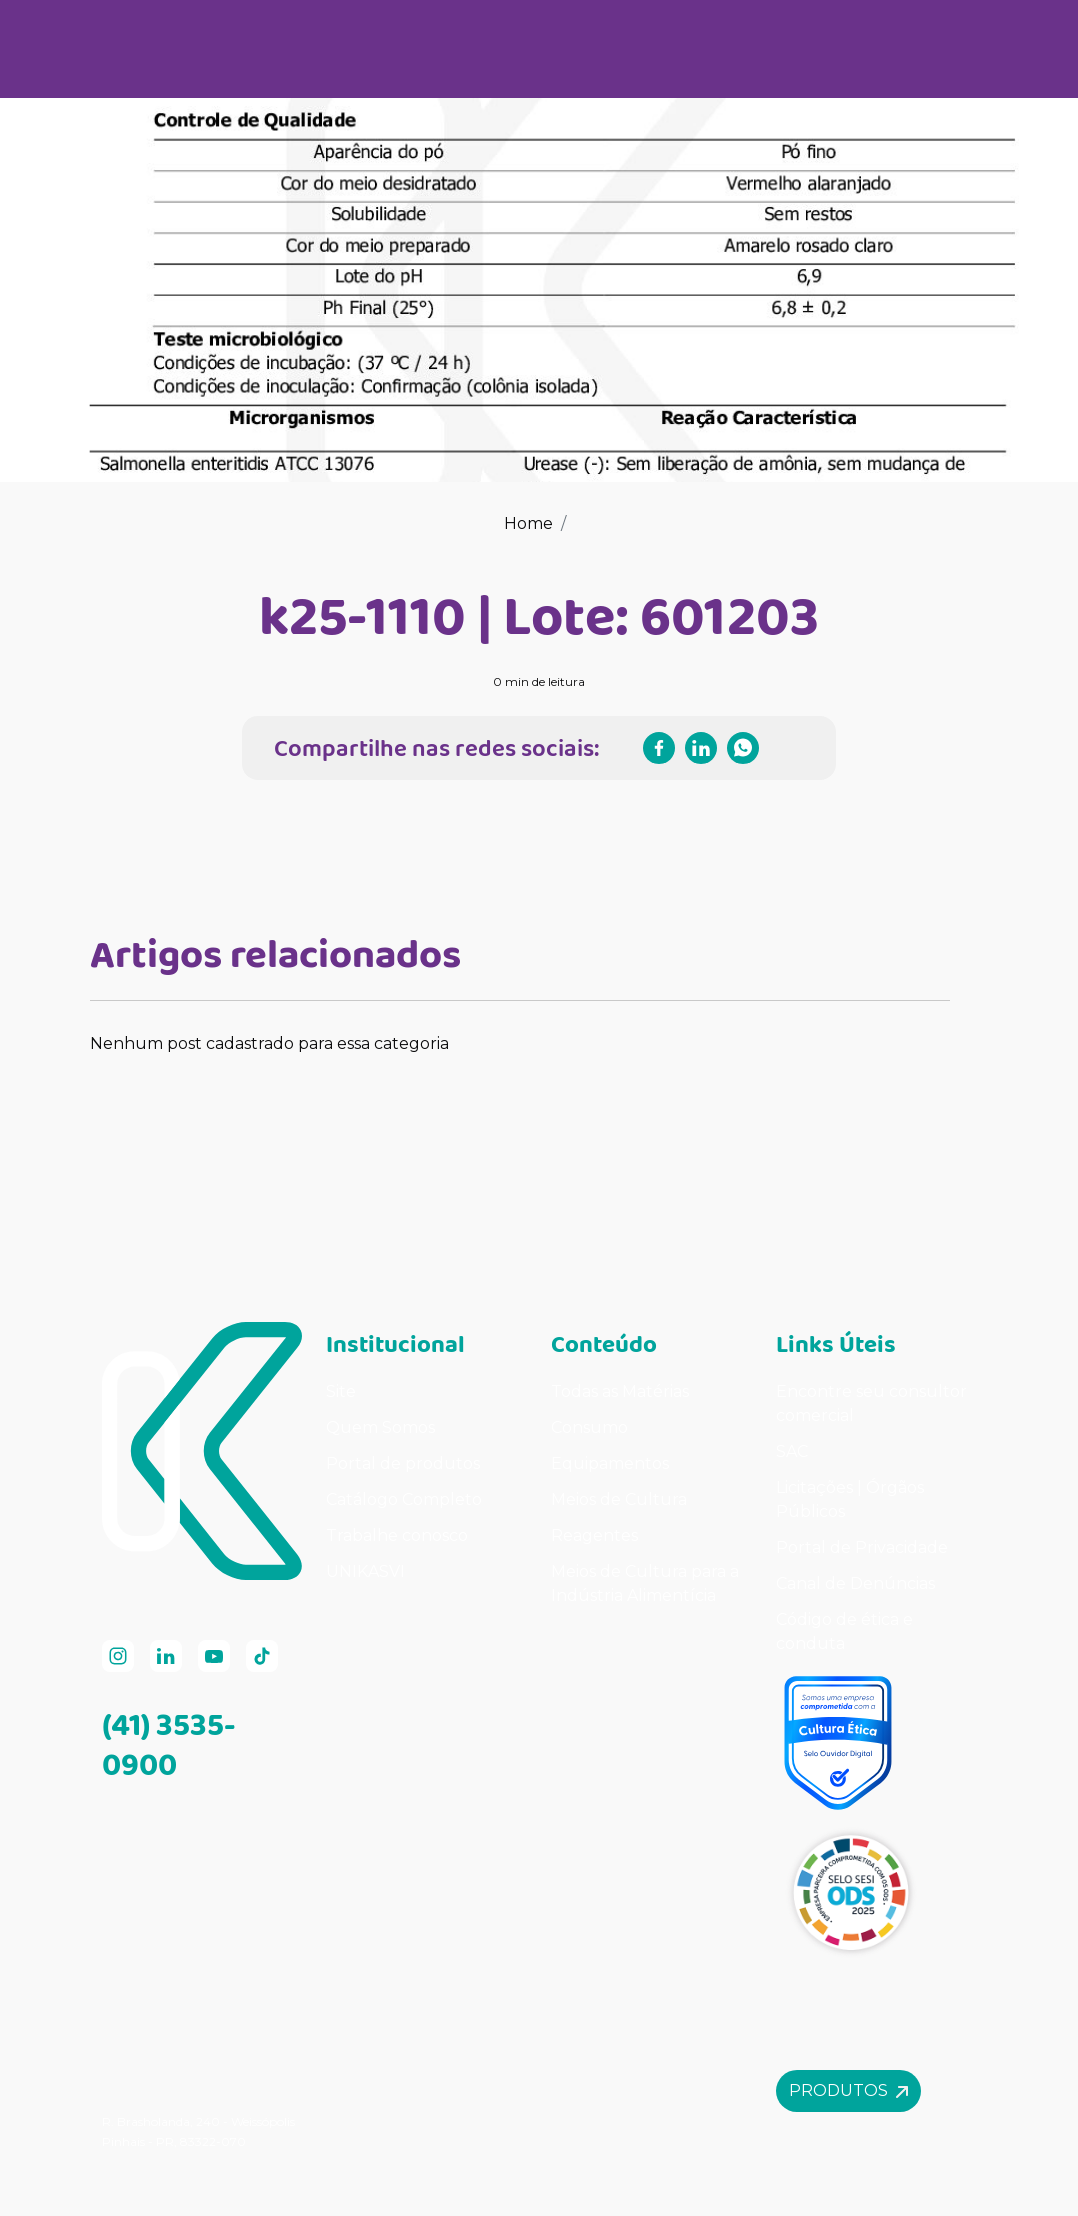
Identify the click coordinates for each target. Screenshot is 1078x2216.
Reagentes (594, 1535)
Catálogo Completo (404, 1499)
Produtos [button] (848, 2090)
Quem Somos (380, 1427)
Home (528, 523)
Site (341, 1391)
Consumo (589, 1427)
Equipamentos (610, 1463)
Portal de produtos (403, 1463)
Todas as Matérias (620, 1391)
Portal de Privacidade (862, 1547)
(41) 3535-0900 (169, 1744)
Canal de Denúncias (855, 1583)
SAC (792, 1451)
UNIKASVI (365, 1571)
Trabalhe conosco (397, 1535)
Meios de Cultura (619, 1499)
